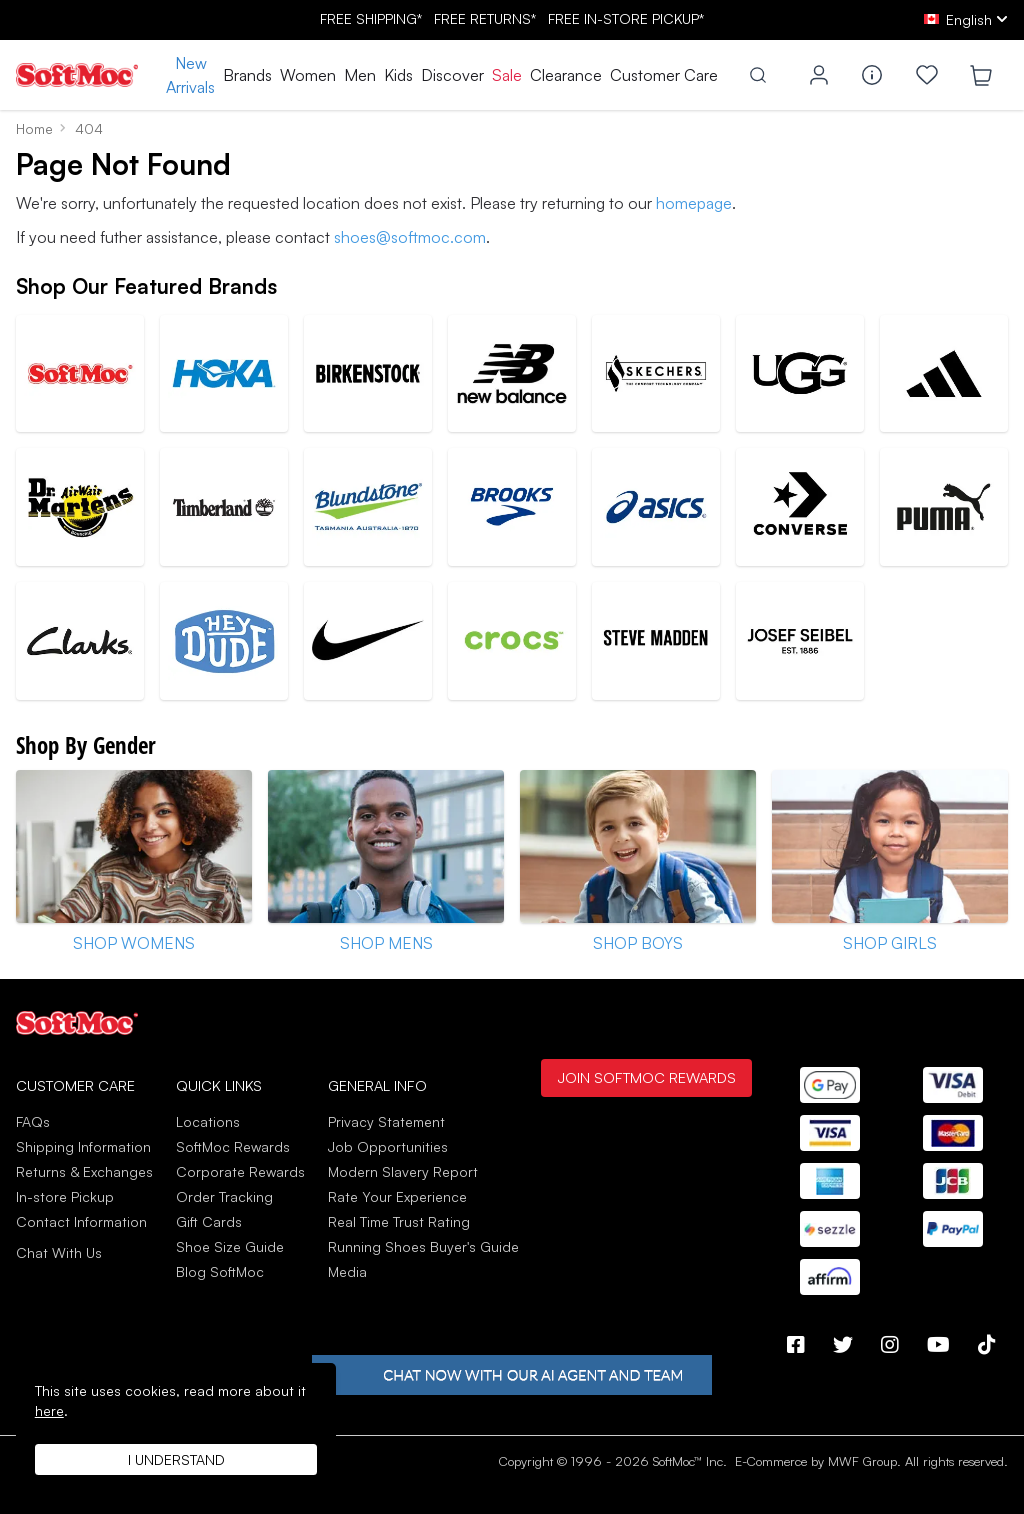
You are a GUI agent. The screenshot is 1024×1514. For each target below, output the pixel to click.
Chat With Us (59, 1253)
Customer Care (664, 75)
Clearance (566, 75)
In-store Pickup (65, 1196)
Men (360, 75)
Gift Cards (209, 1221)
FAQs (33, 1121)
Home (34, 128)
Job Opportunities (388, 1146)
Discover (452, 75)
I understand (176, 1459)
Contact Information (81, 1221)
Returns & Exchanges (84, 1171)
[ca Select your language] (966, 19)
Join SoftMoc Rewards (646, 1077)
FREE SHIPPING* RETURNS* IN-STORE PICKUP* (512, 18)
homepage (694, 203)
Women (308, 75)
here (49, 1410)
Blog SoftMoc (220, 1271)
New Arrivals (190, 75)
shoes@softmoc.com (410, 237)
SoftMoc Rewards (233, 1146)
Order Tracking (224, 1196)
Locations (208, 1121)
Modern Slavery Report (403, 1171)
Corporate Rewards (240, 1171)
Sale (507, 75)
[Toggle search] (758, 75)
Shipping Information (83, 1146)
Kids (398, 75)
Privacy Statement (386, 1121)
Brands (247, 75)
